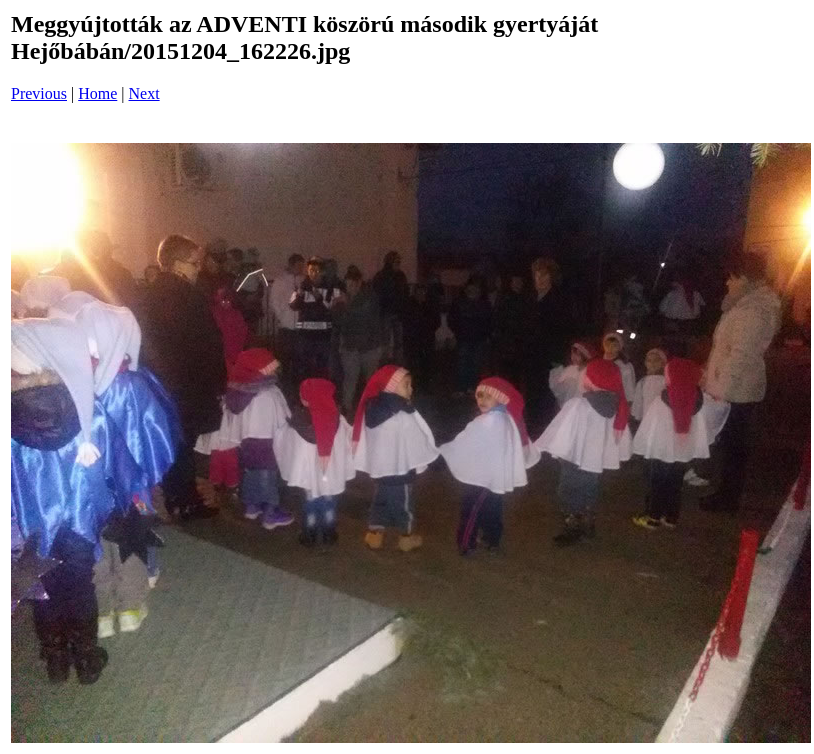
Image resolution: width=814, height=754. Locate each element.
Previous (39, 93)
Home (97, 93)
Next (144, 93)
